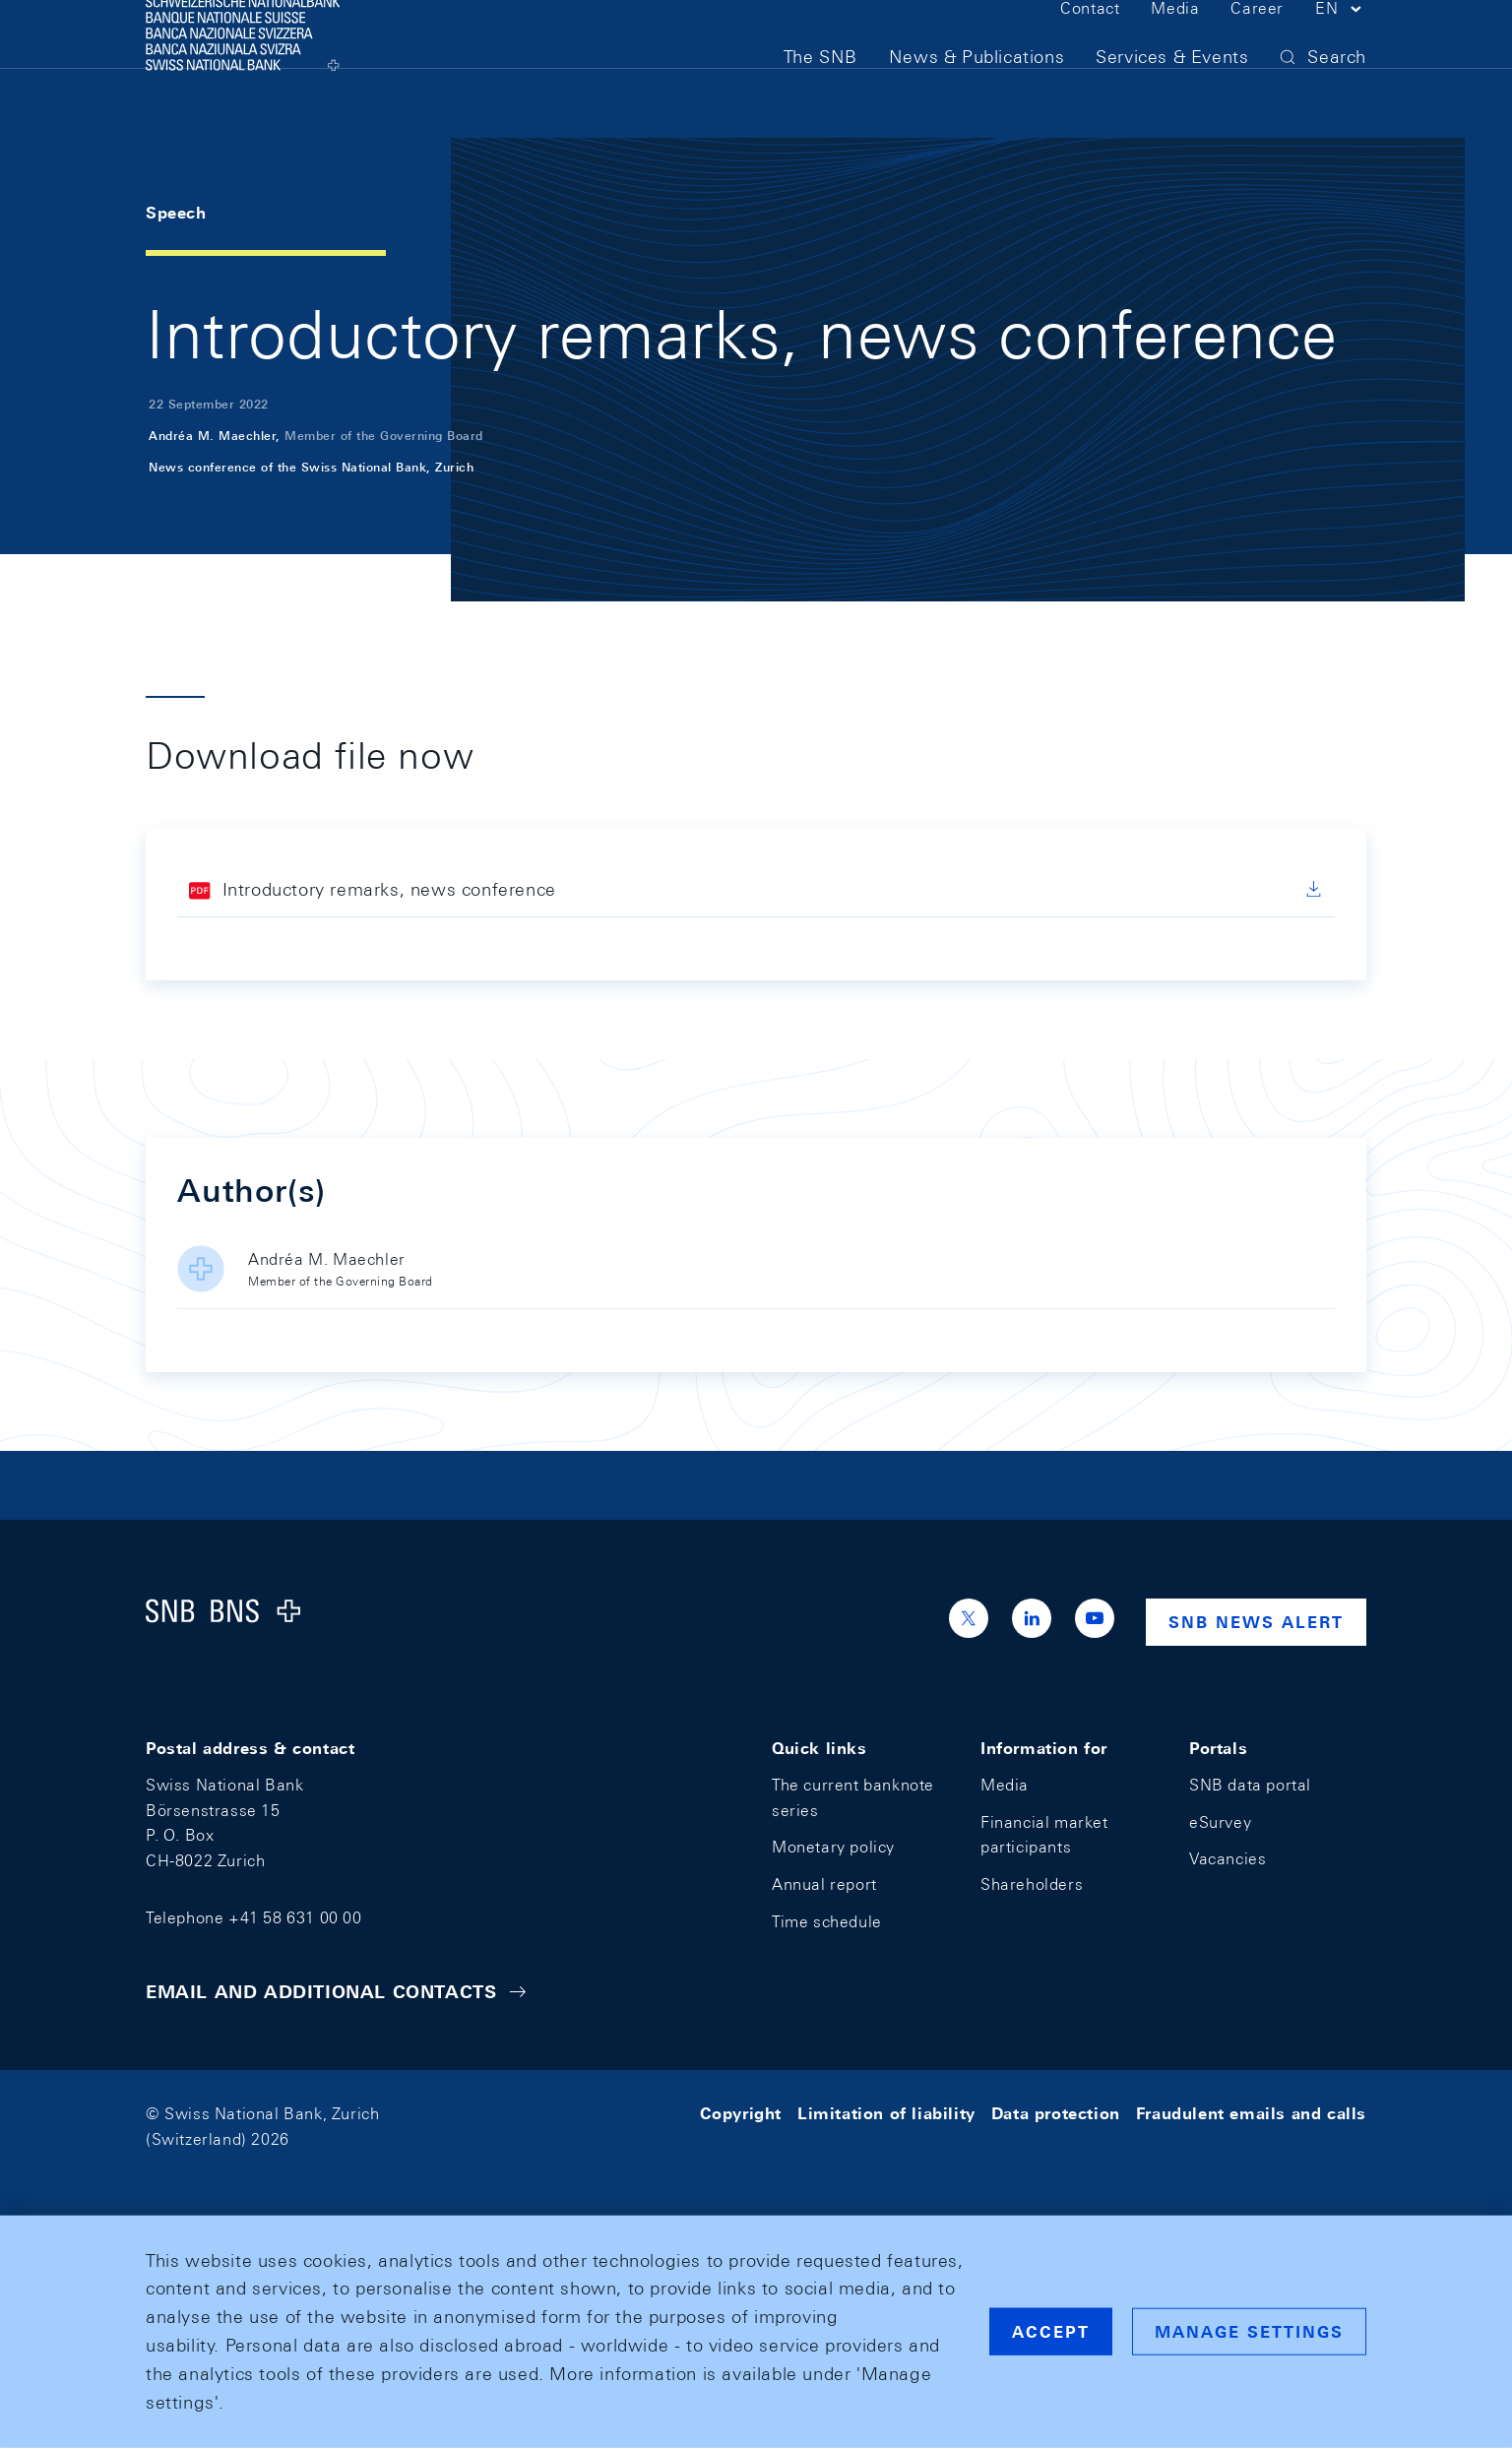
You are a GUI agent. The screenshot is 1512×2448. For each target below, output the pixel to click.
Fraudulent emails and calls (1251, 2113)
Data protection (1055, 2113)
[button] (1340, 47)
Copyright (741, 2113)
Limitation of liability (886, 2113)
